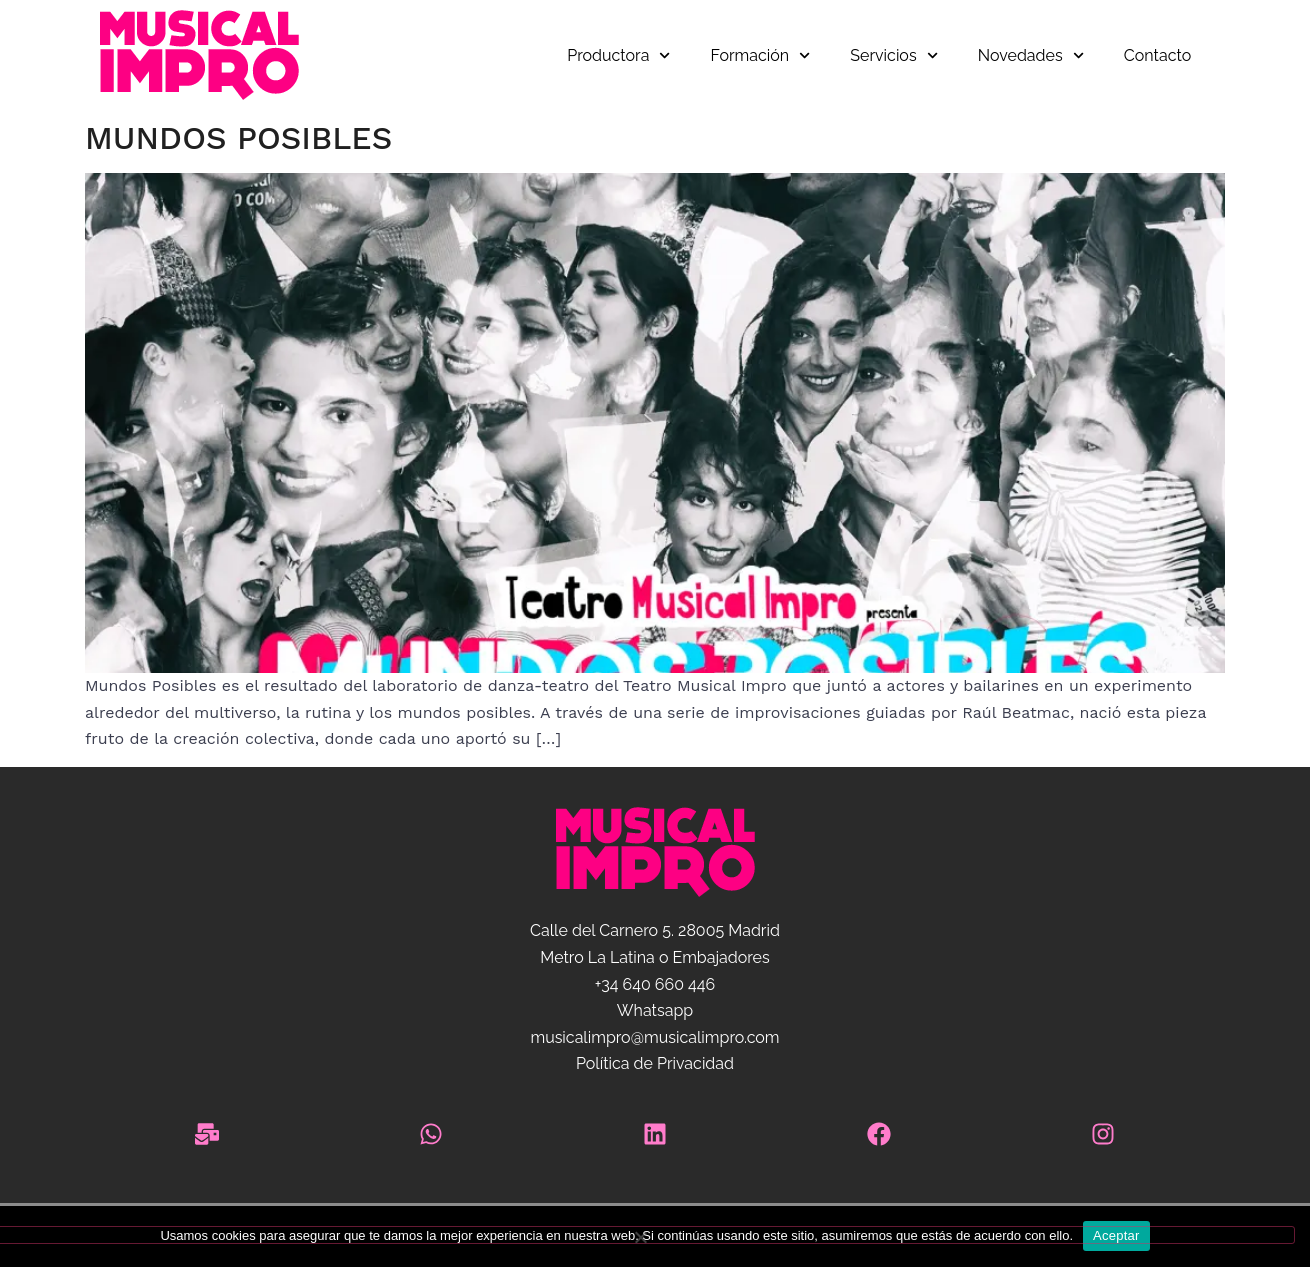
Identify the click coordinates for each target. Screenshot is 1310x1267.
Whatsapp (655, 1010)
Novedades (1031, 55)
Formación (761, 55)
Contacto (1157, 55)
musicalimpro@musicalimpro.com (654, 1037)
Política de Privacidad (655, 1063)
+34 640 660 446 (655, 984)
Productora (618, 55)
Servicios (893, 55)
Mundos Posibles (238, 138)
